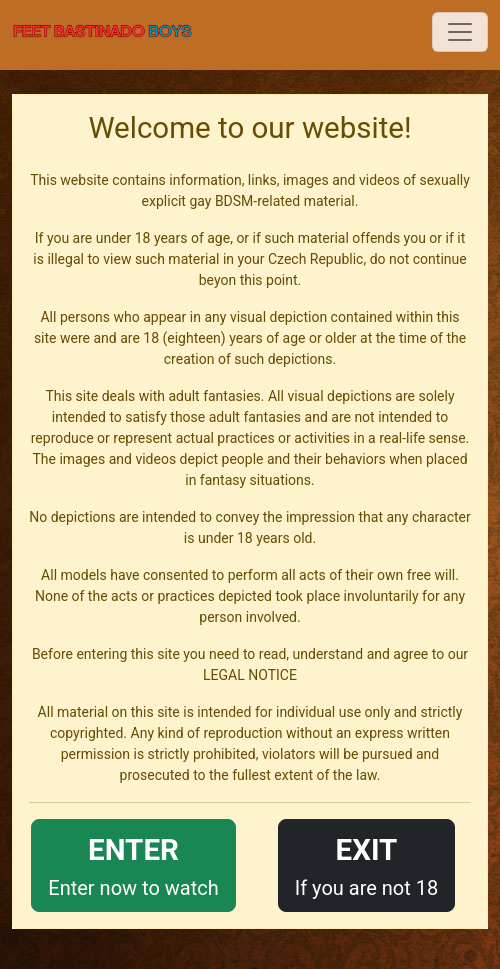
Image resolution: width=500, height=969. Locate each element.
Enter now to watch (133, 863)
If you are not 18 (367, 863)
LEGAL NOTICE (250, 675)
